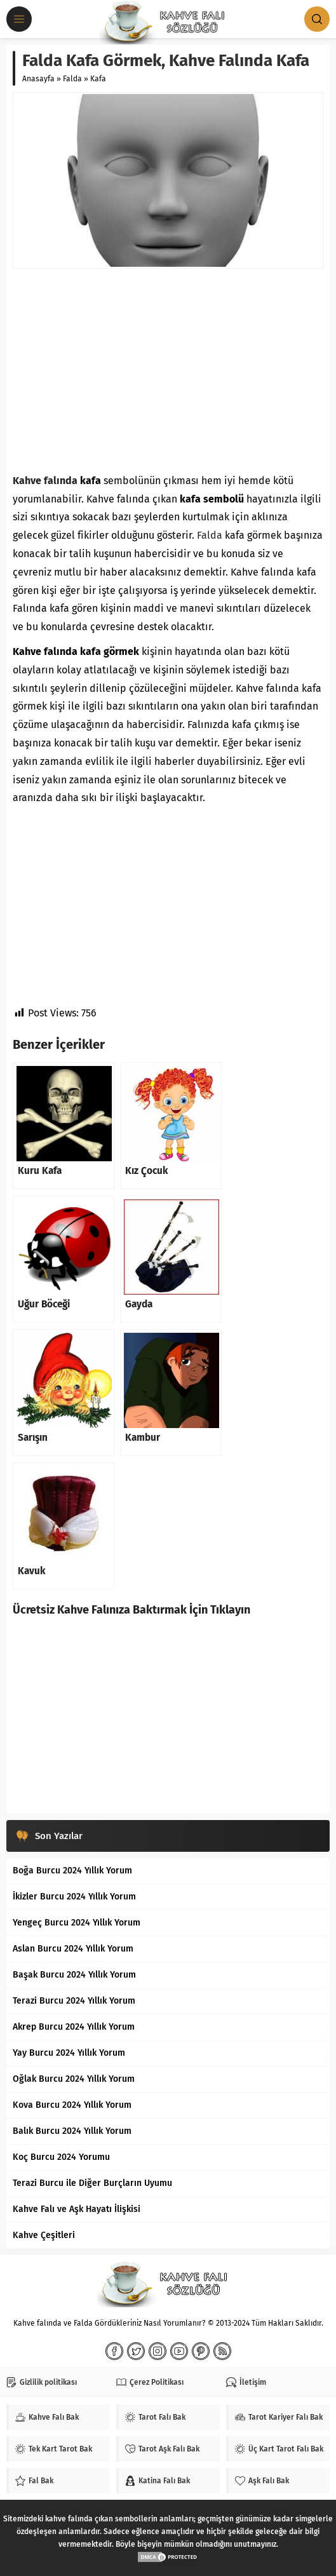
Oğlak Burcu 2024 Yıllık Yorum (74, 2079)
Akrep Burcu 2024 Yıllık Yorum (74, 2026)
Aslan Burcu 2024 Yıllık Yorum (73, 1948)
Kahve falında (45, 481)
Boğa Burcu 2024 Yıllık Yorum (72, 1870)
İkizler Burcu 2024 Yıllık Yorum (74, 1896)
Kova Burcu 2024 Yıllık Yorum (72, 2105)
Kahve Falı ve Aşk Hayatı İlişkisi (76, 2209)
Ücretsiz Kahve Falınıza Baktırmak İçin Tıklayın (131, 1610)
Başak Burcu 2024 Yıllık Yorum (74, 1974)
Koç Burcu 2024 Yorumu (61, 2157)
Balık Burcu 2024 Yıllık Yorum (72, 2131)
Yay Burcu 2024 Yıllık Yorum (69, 2052)
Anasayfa (38, 78)
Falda (72, 78)
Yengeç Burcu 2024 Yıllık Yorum (76, 1922)
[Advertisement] (168, 370)
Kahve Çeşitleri (44, 2235)
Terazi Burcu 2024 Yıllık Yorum (74, 2000)
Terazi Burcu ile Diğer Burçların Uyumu (92, 2183)
